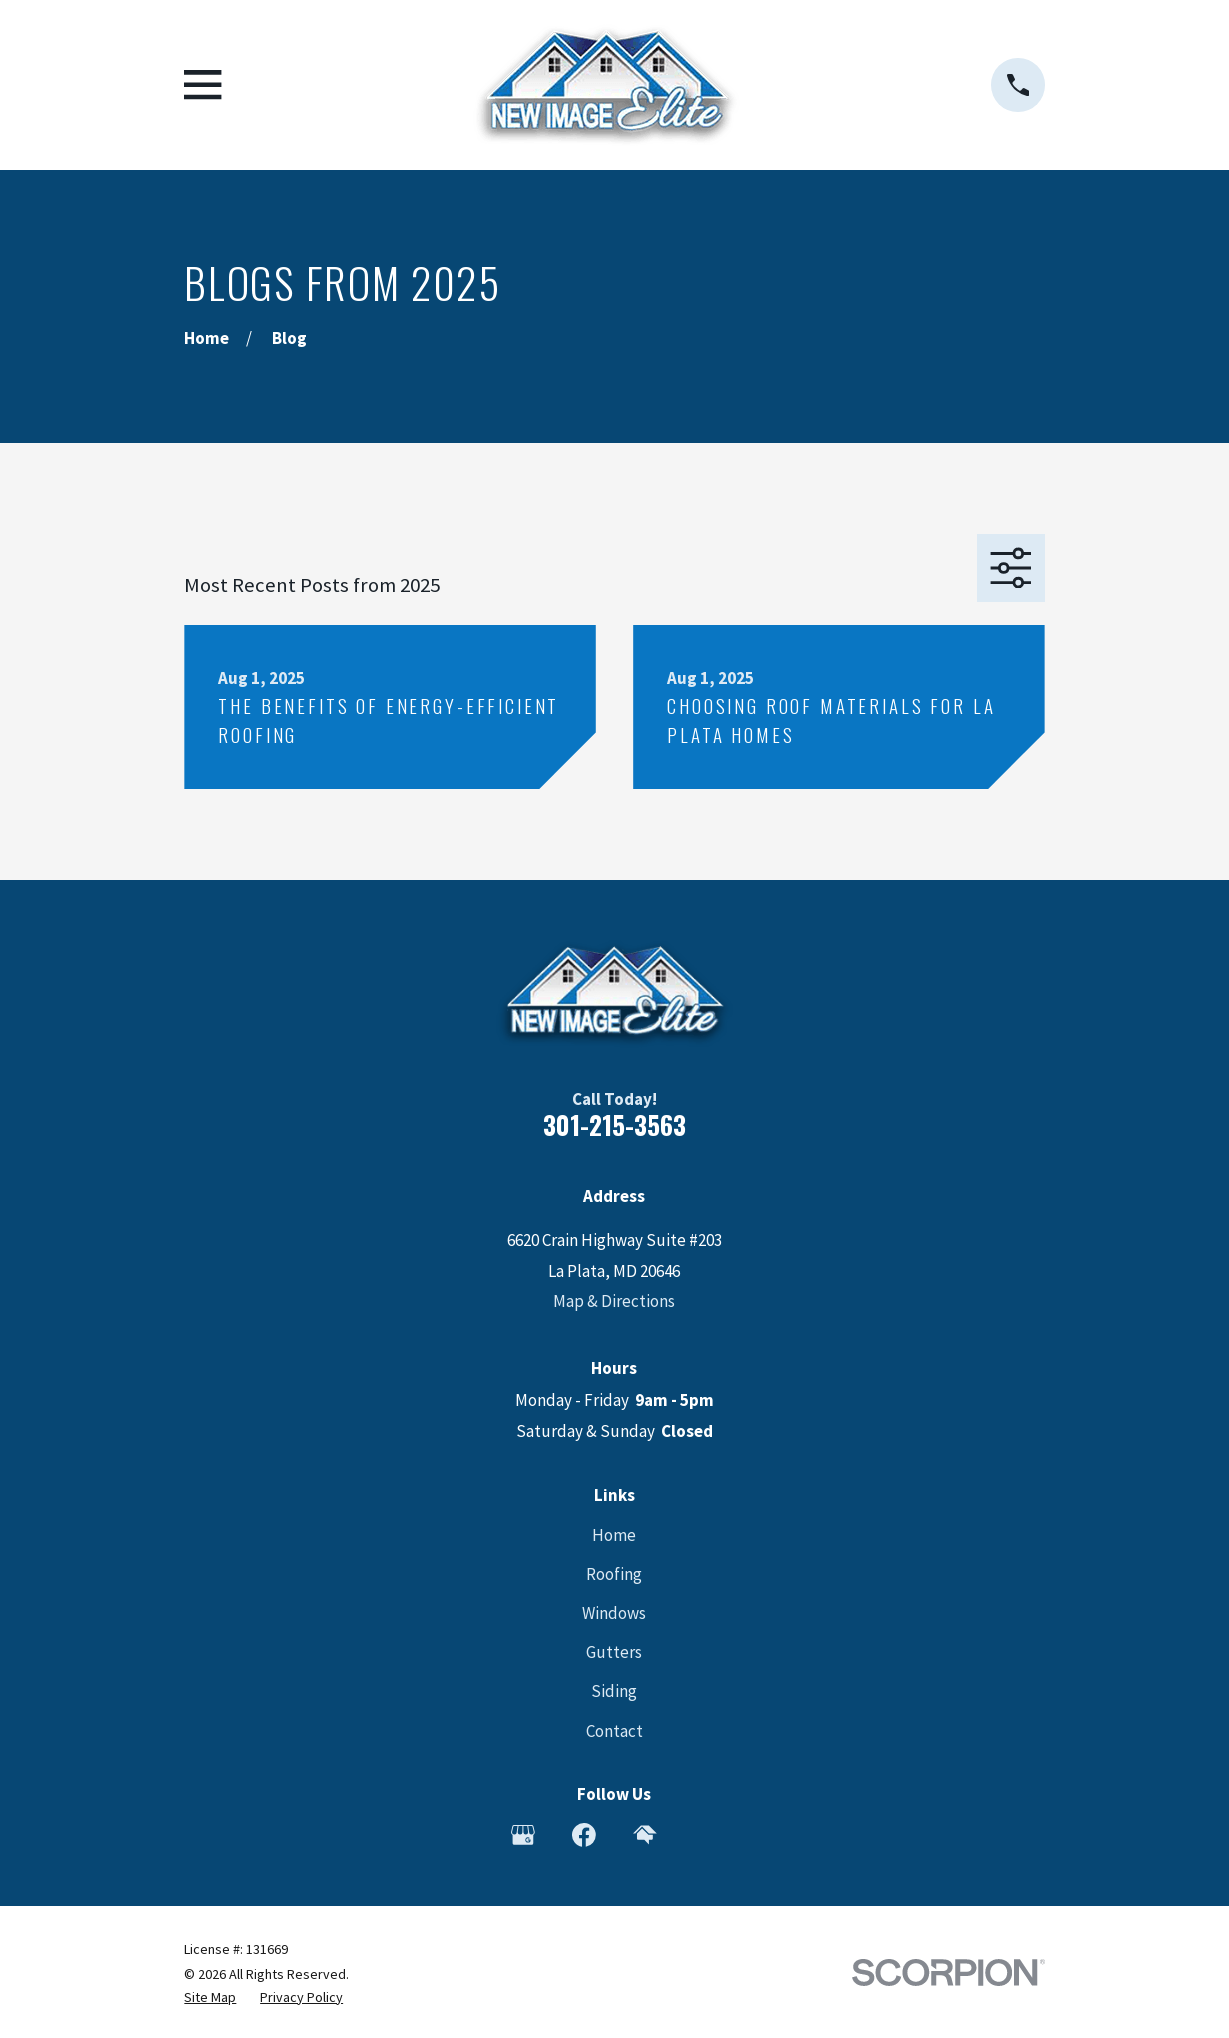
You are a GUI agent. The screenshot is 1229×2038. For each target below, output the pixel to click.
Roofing (614, 1574)
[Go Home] (206, 338)
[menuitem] (210, 1998)
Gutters (614, 1652)
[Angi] (706, 1835)
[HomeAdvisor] (645, 1835)
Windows (614, 1613)
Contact (614, 1731)
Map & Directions (614, 1301)
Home (614, 1535)
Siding (614, 1691)
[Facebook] (584, 1835)
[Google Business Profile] (523, 1835)
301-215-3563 (614, 1124)
